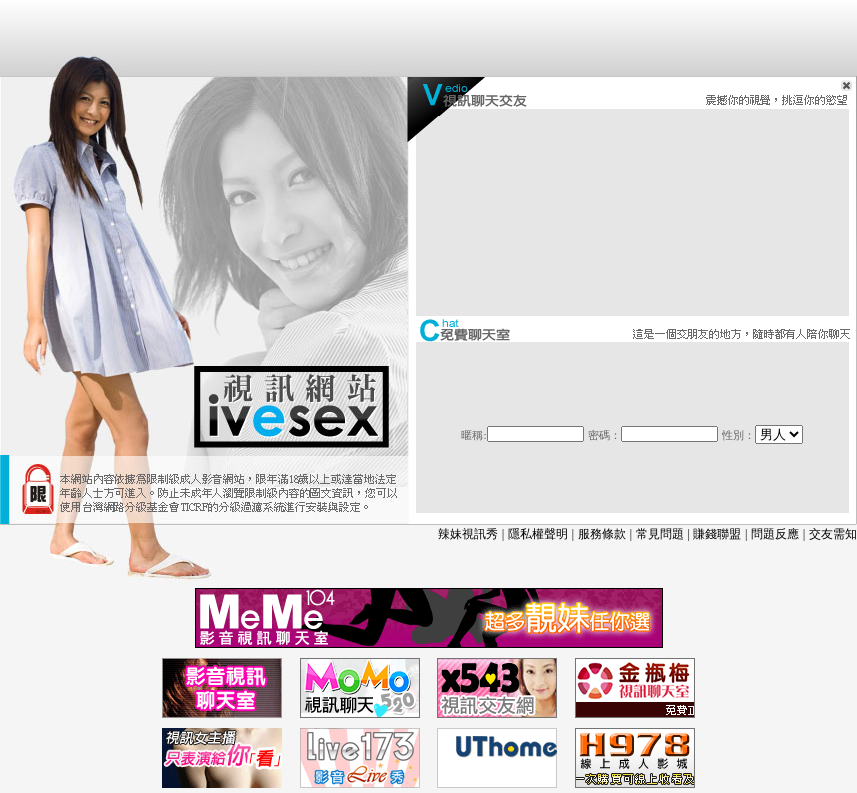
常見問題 (660, 534)
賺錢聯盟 (717, 534)
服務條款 (602, 534)
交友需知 (833, 534)
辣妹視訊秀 (468, 534)
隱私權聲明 (538, 534)
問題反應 (775, 534)
